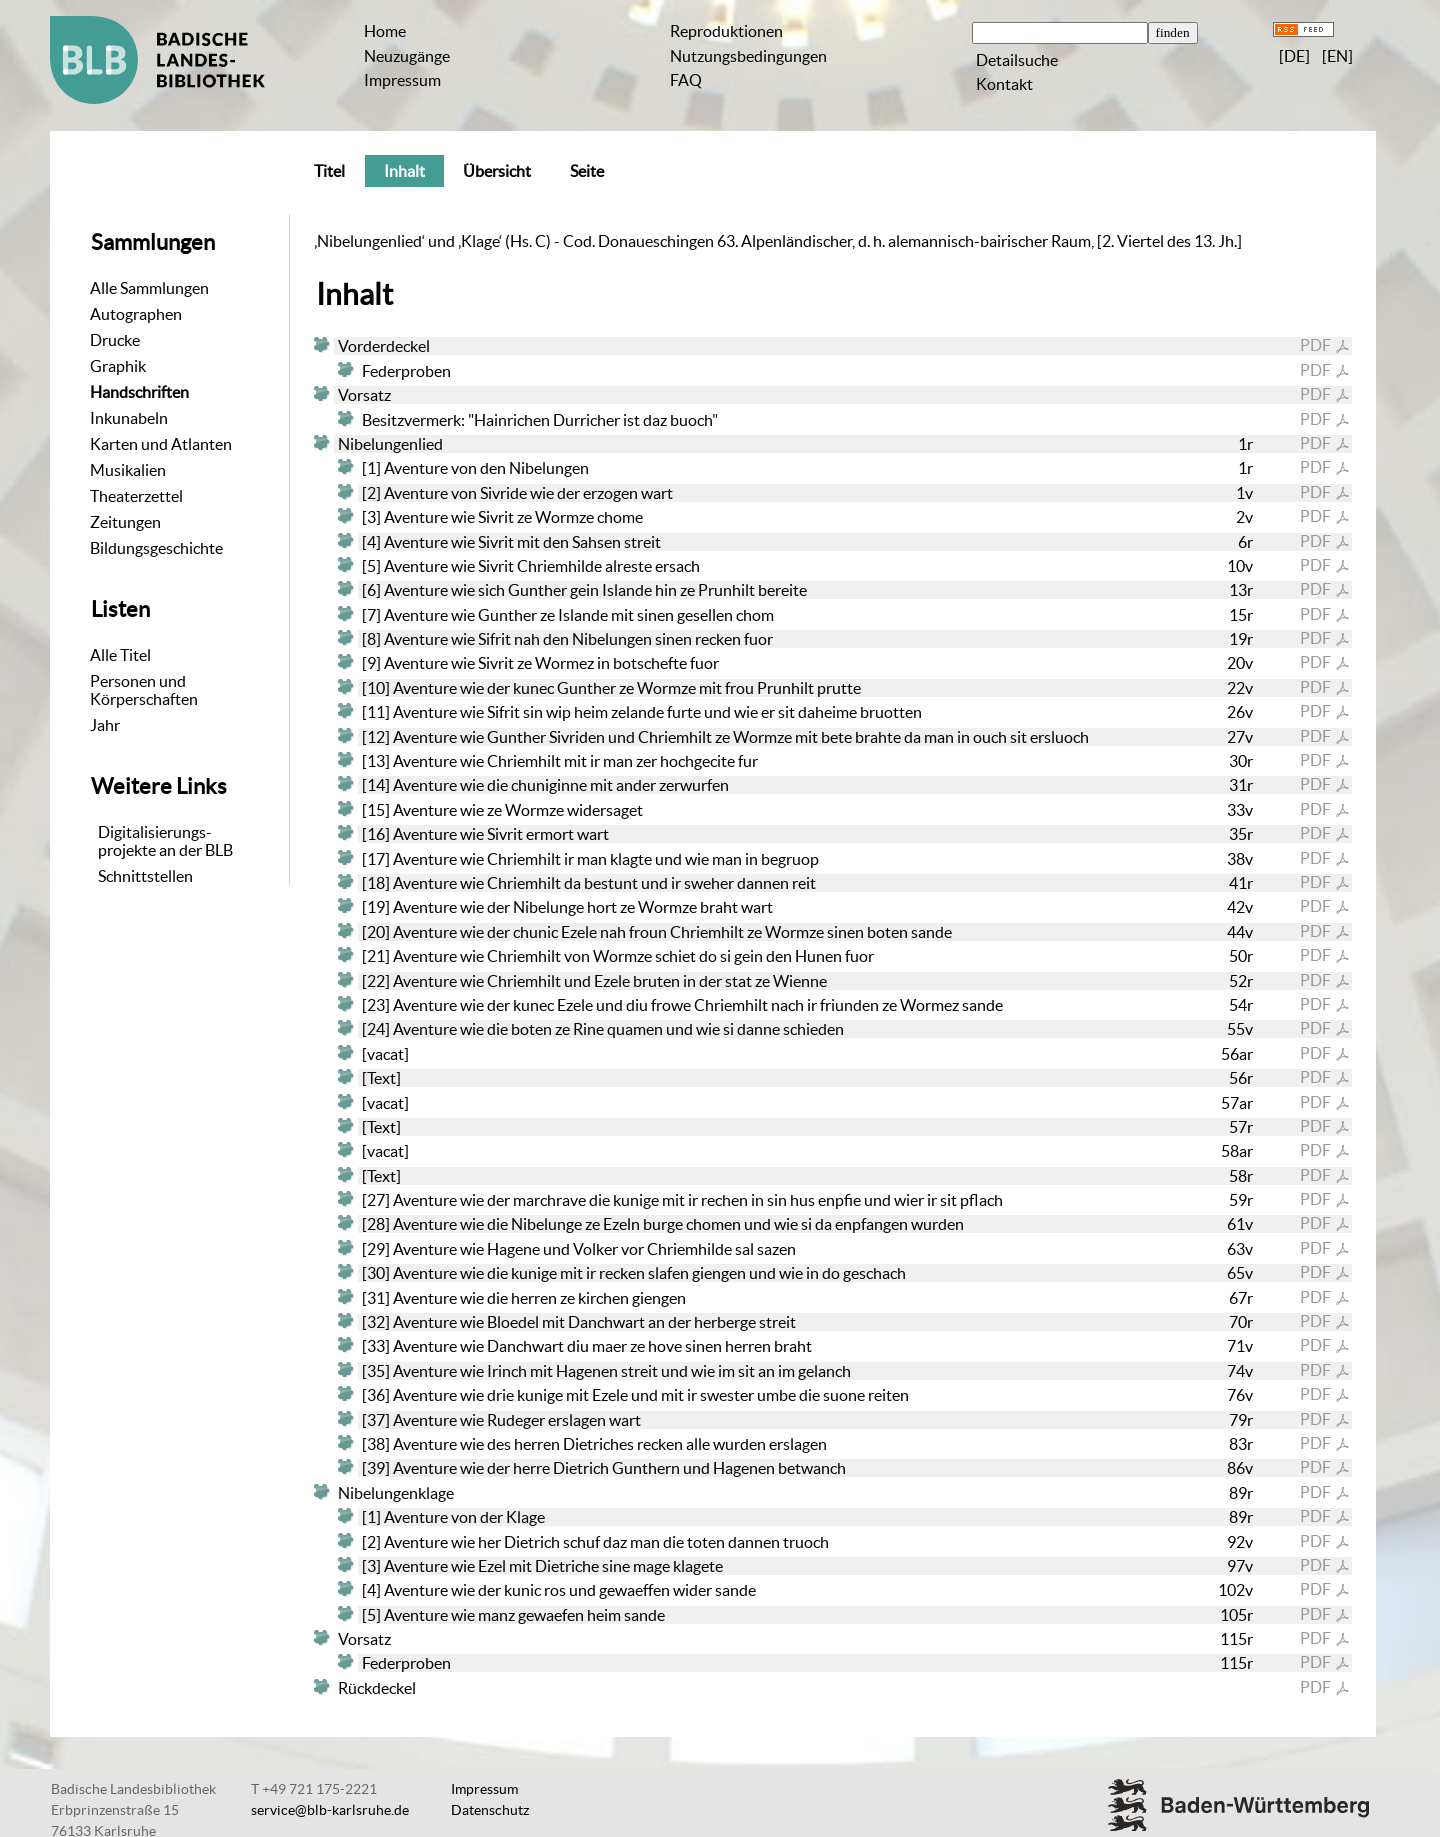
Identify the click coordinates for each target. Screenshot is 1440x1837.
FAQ (686, 80)
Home (385, 31)
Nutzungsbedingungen (748, 56)
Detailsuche (1017, 60)
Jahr (105, 725)
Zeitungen (125, 522)
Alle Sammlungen (149, 288)
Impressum (402, 80)
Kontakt (1004, 84)
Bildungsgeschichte (156, 548)
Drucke (115, 340)
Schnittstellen (145, 876)
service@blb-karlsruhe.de (330, 1810)
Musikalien (128, 470)
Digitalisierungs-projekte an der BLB (165, 841)
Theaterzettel (136, 496)
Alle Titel (120, 655)
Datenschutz (490, 1810)
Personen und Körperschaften (144, 690)
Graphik (118, 366)
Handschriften (139, 392)
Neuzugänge (407, 56)
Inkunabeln (129, 418)
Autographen (136, 314)
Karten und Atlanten (161, 444)
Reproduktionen (726, 31)
